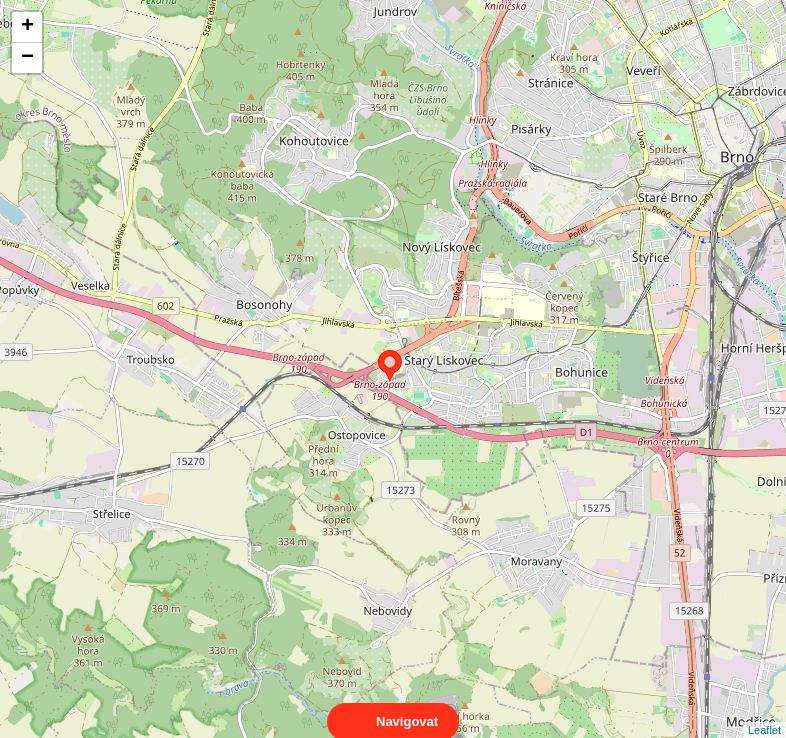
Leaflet (764, 712)
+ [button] (27, 27)
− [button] (27, 58)
